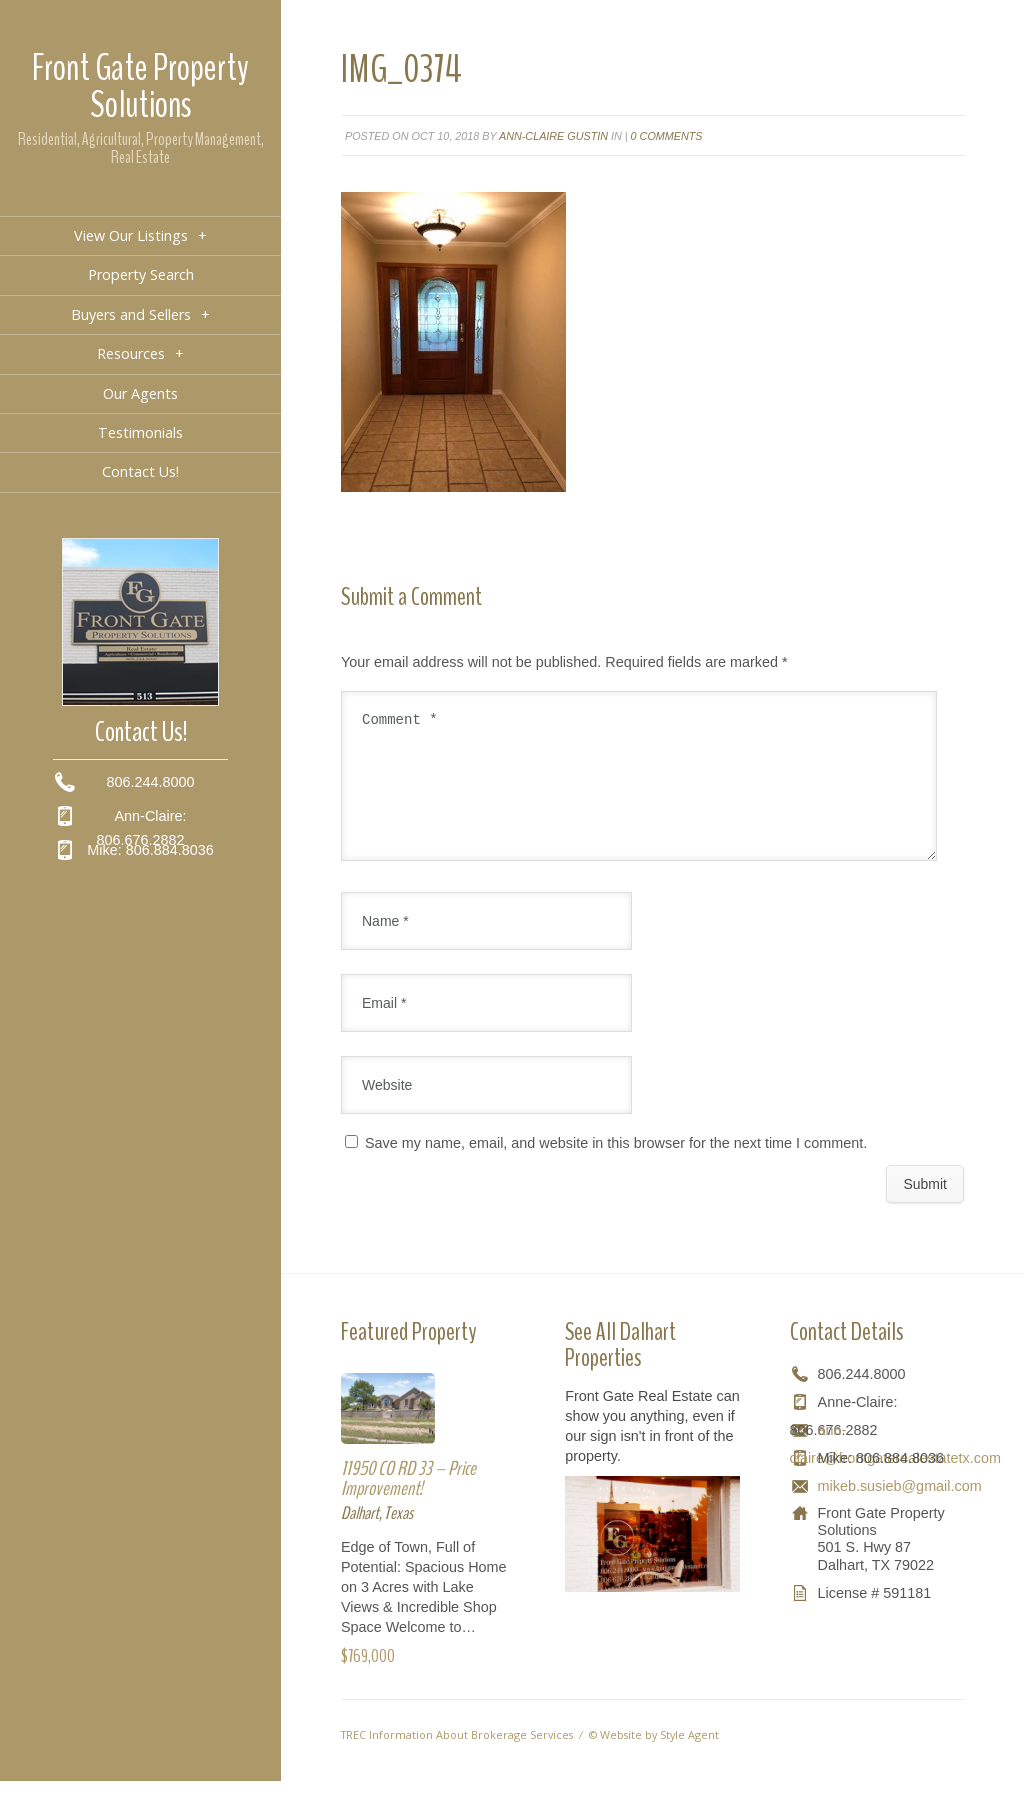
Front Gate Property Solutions (140, 86)
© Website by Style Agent (654, 1758)
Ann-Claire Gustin (553, 136)
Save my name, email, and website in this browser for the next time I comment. (616, 1167)
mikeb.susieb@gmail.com (900, 1510)
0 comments (667, 136)
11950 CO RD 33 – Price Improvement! (408, 1502)
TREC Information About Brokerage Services (457, 1758)
